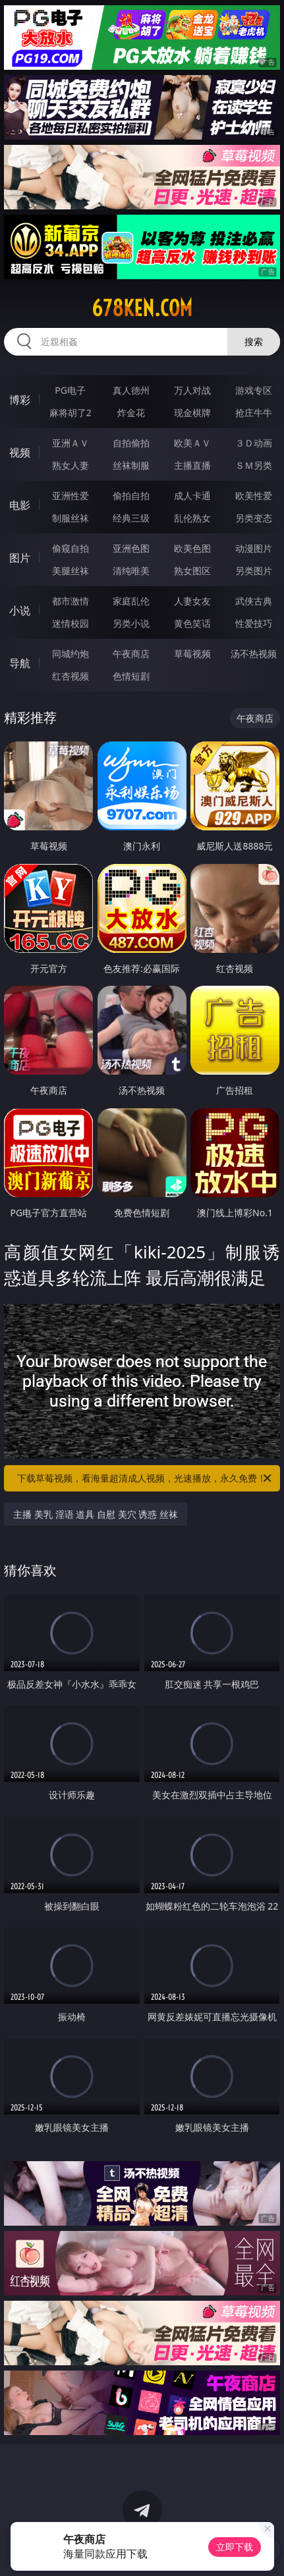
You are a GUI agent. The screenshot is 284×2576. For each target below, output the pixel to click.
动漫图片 (253, 548)
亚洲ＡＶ (70, 443)
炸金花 (131, 412)
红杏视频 (70, 676)
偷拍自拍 (131, 495)
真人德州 (131, 390)
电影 (19, 505)
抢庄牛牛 (253, 412)
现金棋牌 (192, 412)
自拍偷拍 (131, 443)
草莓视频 (192, 653)
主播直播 (192, 465)
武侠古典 (253, 601)
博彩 (19, 399)
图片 (19, 557)
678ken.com (142, 308)
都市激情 (70, 601)
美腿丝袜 (70, 570)
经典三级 (131, 518)
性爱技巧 (253, 623)
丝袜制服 (131, 465)
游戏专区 (253, 390)
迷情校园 (70, 623)
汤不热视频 (254, 653)
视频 (19, 452)
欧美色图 (192, 548)
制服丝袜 (70, 518)
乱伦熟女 (192, 518)
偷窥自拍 (70, 548)
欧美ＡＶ (192, 443)
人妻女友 (192, 601)
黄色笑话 (192, 623)
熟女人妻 (70, 465)
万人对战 (192, 390)
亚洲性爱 (70, 495)
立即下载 (234, 2546)
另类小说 (131, 623)
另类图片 (253, 570)
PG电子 (70, 390)
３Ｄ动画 (253, 443)
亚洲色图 (131, 548)
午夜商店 (131, 653)
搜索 (253, 341)
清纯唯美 (131, 570)
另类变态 (253, 518)
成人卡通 (192, 495)
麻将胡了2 (70, 412)
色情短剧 (131, 676)
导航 (19, 663)
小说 (19, 610)
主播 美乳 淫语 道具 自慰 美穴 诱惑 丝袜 (95, 1514)
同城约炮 (70, 653)
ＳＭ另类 (253, 465)
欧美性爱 (253, 495)
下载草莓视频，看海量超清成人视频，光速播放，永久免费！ (145, 1478)
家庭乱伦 (131, 601)
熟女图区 (192, 570)
